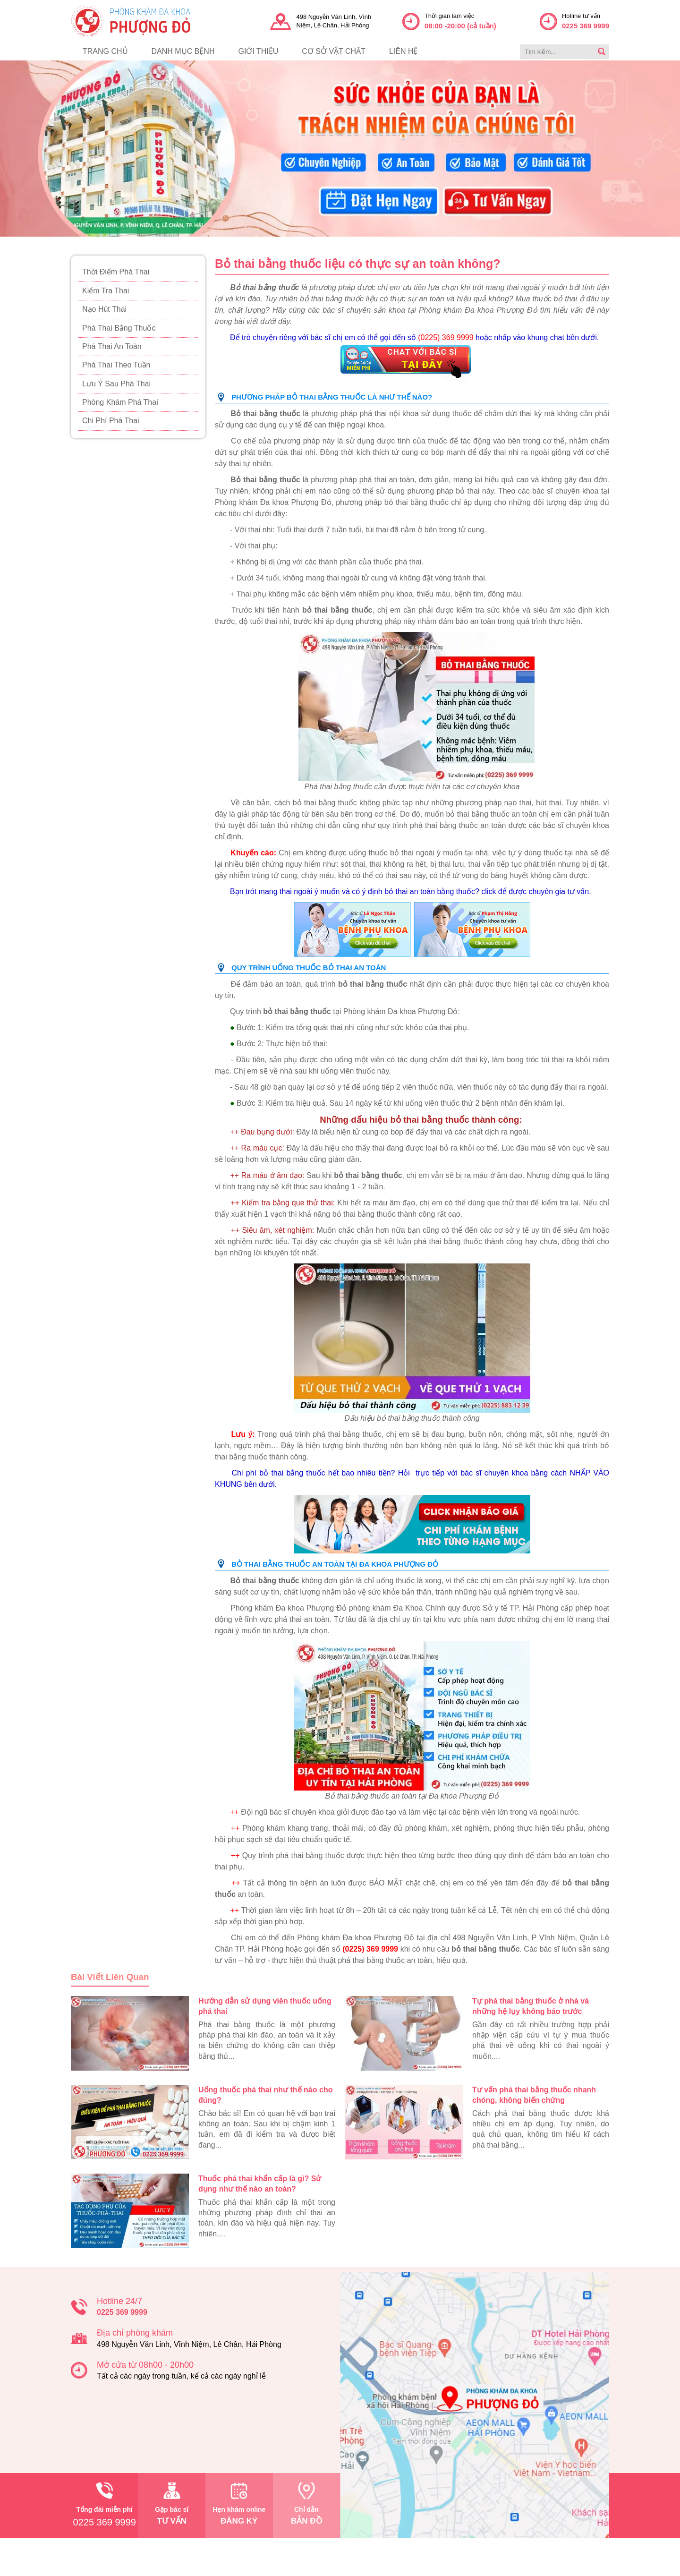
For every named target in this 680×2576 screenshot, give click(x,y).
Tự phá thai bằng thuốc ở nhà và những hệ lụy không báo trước (530, 2006)
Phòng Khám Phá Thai (120, 402)
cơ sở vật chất (334, 51)
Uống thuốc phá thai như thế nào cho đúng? (265, 2095)
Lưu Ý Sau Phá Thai (116, 384)
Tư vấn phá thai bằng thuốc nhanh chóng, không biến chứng (534, 2095)
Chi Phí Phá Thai (110, 421)
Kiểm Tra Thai (105, 291)
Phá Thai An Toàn (112, 346)
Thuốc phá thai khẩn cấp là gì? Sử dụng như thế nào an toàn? (259, 2184)
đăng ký (238, 2504)
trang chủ (105, 51)
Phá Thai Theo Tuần (116, 365)
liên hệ (403, 51)
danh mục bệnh (183, 51)
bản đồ (306, 2504)
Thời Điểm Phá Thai (115, 272)
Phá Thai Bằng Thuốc (118, 328)
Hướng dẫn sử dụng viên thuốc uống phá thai (265, 2006)
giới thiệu (258, 51)
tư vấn (171, 2504)
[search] (601, 51)
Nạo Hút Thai (104, 309)
